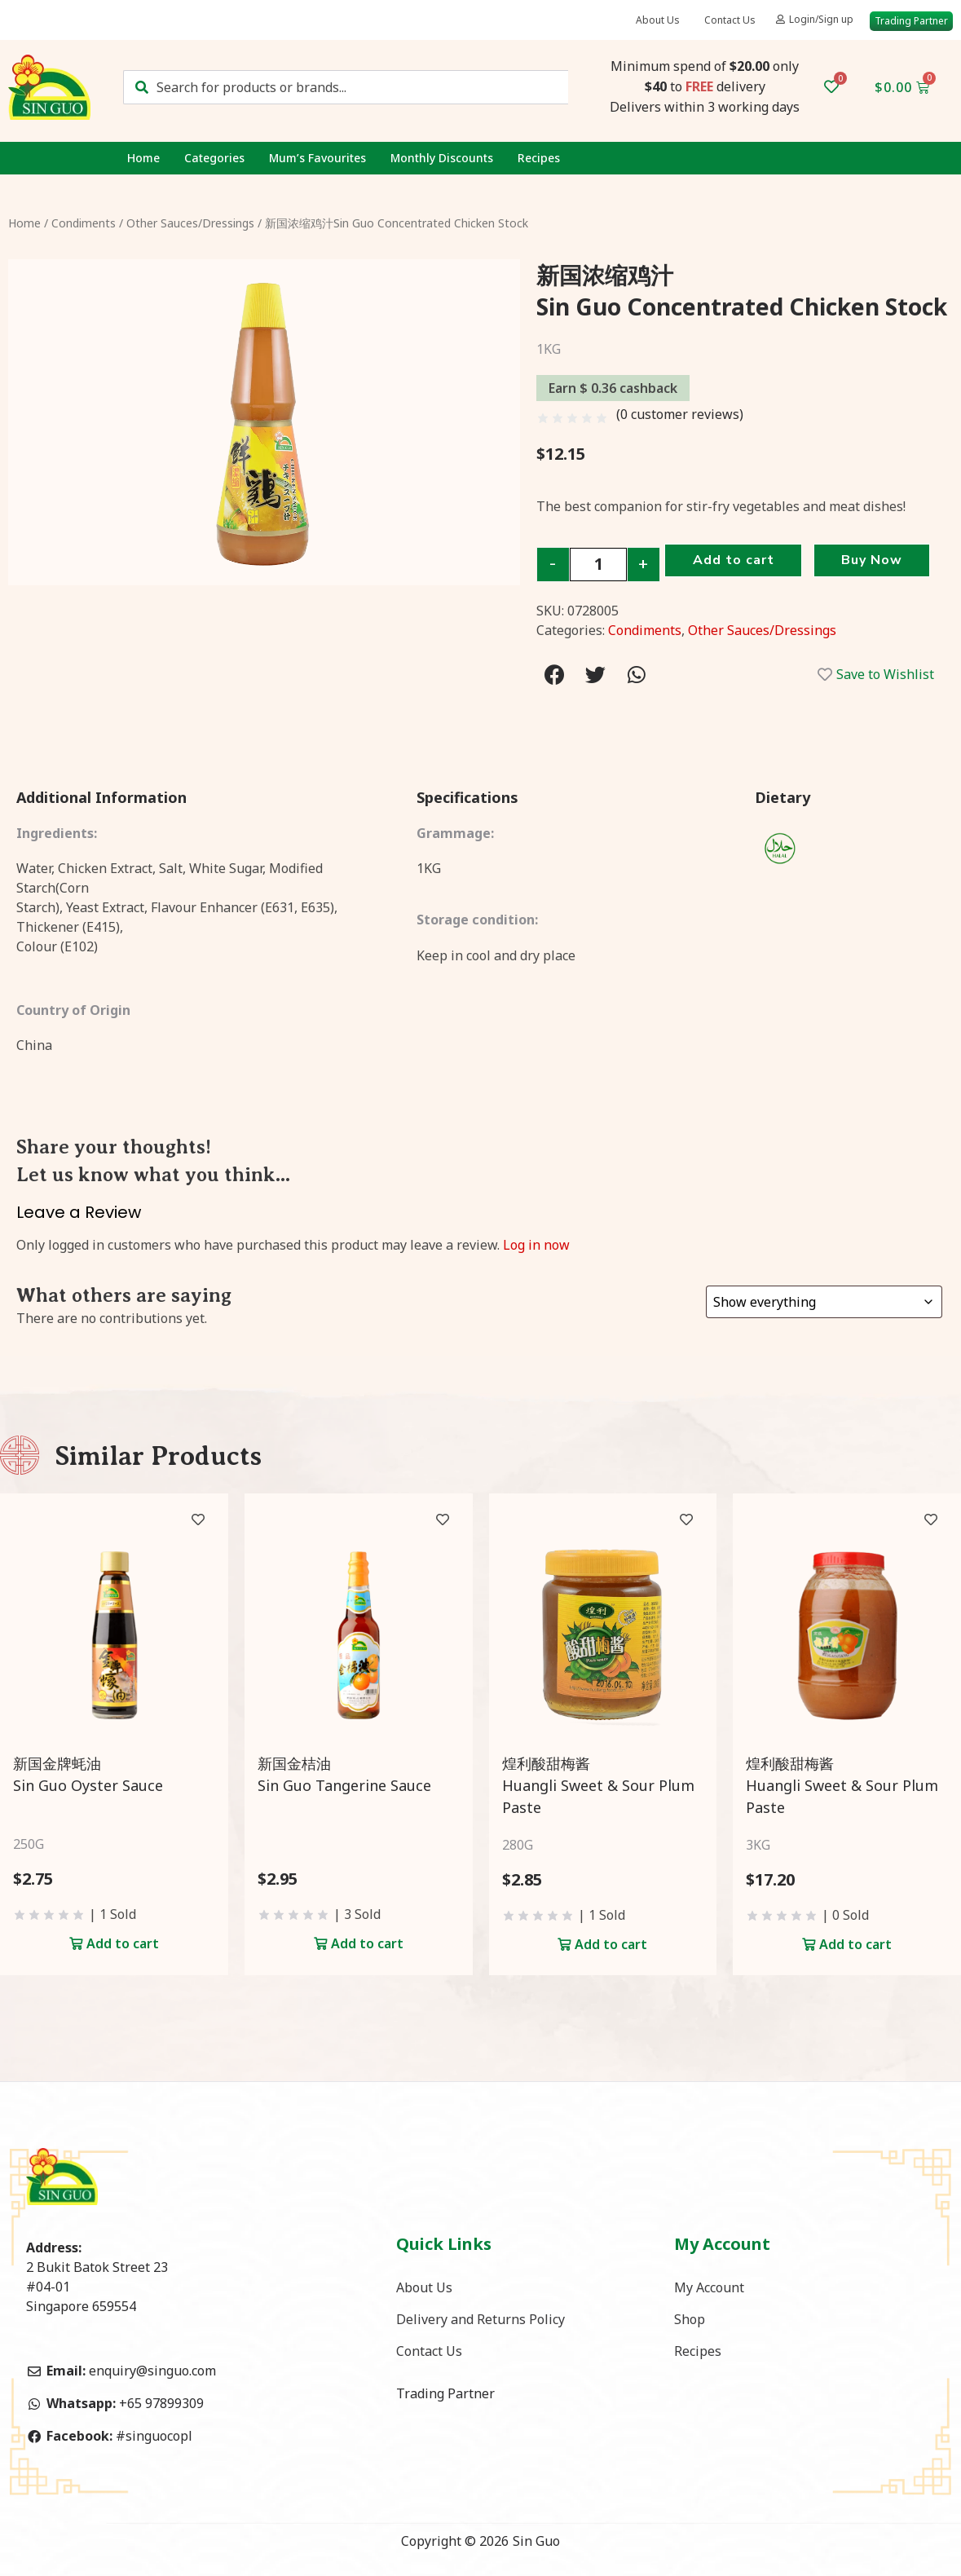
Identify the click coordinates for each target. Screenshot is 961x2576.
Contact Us (730, 20)
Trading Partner (445, 2395)
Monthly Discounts (441, 157)
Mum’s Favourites (317, 157)
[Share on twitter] (595, 674)
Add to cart (735, 562)
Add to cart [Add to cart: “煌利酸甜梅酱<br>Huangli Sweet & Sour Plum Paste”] (611, 1944)
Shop (689, 2320)
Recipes (539, 157)
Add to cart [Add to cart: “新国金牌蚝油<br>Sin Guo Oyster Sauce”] (122, 1943)
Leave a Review (78, 1212)
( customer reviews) (679, 414)
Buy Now (878, 562)
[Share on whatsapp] (636, 674)
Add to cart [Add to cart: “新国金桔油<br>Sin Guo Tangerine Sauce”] (367, 1943)
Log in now (536, 1245)
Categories (214, 157)
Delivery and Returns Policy (480, 2320)
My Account (709, 2287)
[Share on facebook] (554, 674)
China (34, 1045)
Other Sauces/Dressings (190, 223)
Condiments (83, 223)
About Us (658, 20)
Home (143, 157)
